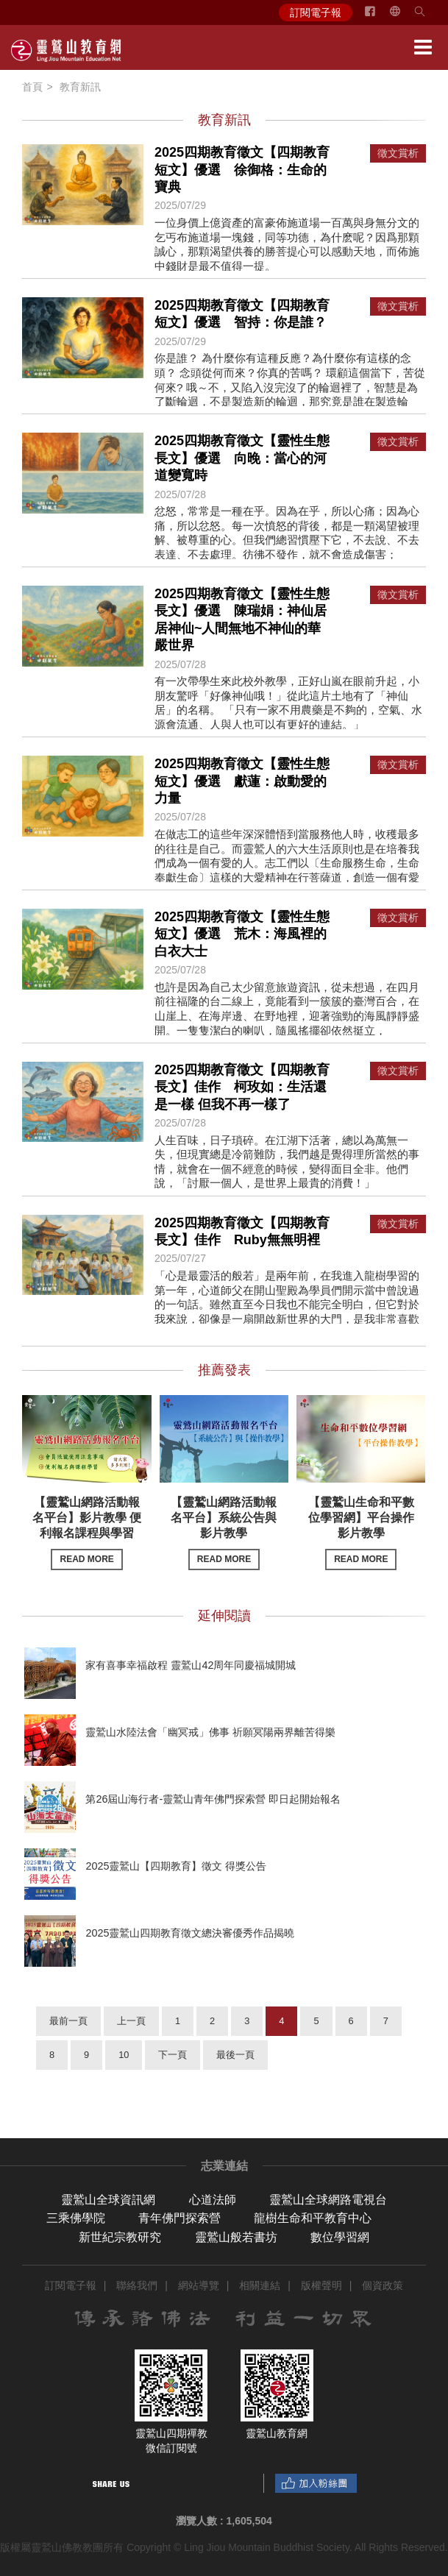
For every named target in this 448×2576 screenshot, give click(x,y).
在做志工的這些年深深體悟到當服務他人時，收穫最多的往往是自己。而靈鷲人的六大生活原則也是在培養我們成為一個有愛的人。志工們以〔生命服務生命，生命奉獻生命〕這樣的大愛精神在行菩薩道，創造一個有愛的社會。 (286, 863)
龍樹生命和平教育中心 (312, 2218)
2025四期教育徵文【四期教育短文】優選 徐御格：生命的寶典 (242, 169)
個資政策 (382, 2285)
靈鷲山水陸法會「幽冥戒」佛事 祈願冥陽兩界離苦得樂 (210, 1732)
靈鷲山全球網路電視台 (328, 2199)
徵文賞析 (398, 153)
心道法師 (212, 2199)
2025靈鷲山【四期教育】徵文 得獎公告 (175, 1866)
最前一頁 (68, 2020)
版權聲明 (321, 2285)
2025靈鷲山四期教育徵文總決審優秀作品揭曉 (189, 1933)
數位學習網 (339, 2237)
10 (123, 2054)
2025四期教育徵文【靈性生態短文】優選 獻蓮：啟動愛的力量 (242, 781)
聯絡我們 (136, 2285)
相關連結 (259, 2285)
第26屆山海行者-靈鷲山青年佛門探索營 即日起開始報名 (213, 1799)
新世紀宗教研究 (120, 2237)
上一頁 (131, 2020)
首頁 (32, 87)
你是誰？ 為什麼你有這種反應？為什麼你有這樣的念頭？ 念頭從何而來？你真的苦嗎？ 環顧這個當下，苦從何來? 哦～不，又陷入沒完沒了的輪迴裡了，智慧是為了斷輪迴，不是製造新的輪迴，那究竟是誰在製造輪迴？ (290, 387)
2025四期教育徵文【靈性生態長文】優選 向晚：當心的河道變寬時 (242, 458)
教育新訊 (80, 87)
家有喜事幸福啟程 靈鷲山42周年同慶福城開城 (190, 1665)
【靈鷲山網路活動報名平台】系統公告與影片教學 (224, 1532)
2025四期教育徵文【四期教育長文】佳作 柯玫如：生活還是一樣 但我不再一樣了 (242, 1087)
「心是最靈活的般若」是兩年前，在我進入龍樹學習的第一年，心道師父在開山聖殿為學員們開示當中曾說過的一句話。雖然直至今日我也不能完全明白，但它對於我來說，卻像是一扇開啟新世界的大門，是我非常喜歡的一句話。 (286, 1304)
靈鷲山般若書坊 (236, 2237)
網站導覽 (198, 2285)
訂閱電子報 (315, 12)
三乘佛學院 (75, 2218)
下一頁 (172, 2054)
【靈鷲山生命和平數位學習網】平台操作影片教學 (361, 1532)
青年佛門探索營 (179, 2218)
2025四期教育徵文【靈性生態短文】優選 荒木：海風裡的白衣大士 (242, 934)
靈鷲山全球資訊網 (108, 2199)
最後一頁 (235, 2054)
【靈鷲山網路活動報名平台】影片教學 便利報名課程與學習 (86, 1532)
